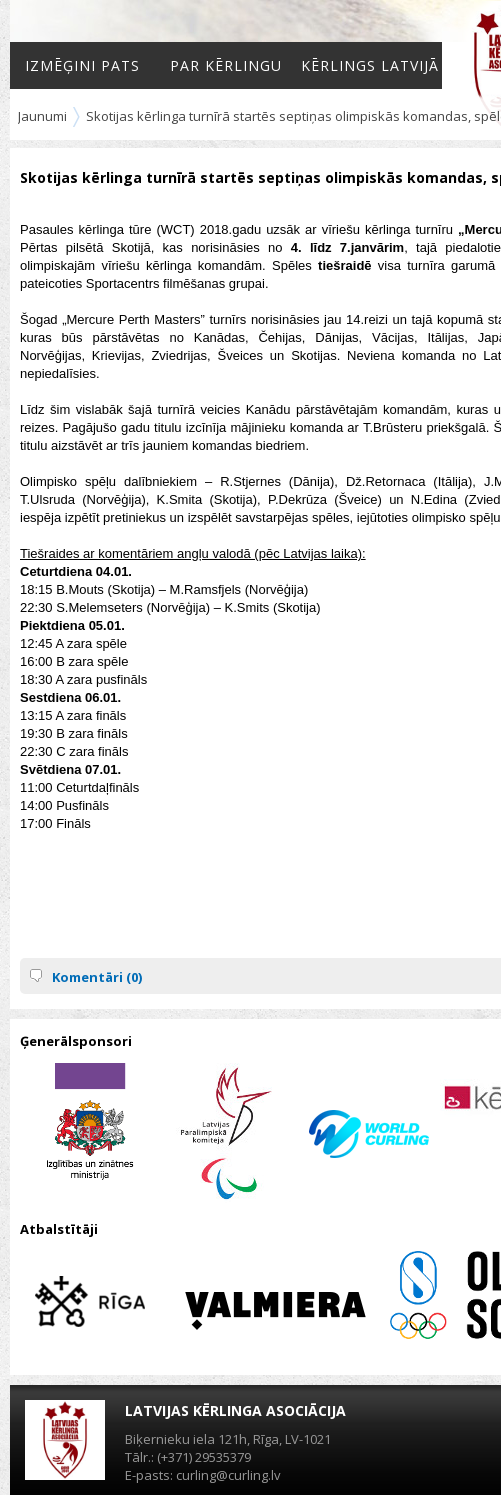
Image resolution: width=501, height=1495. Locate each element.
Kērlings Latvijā (370, 65)
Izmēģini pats (82, 65)
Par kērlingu (226, 65)
